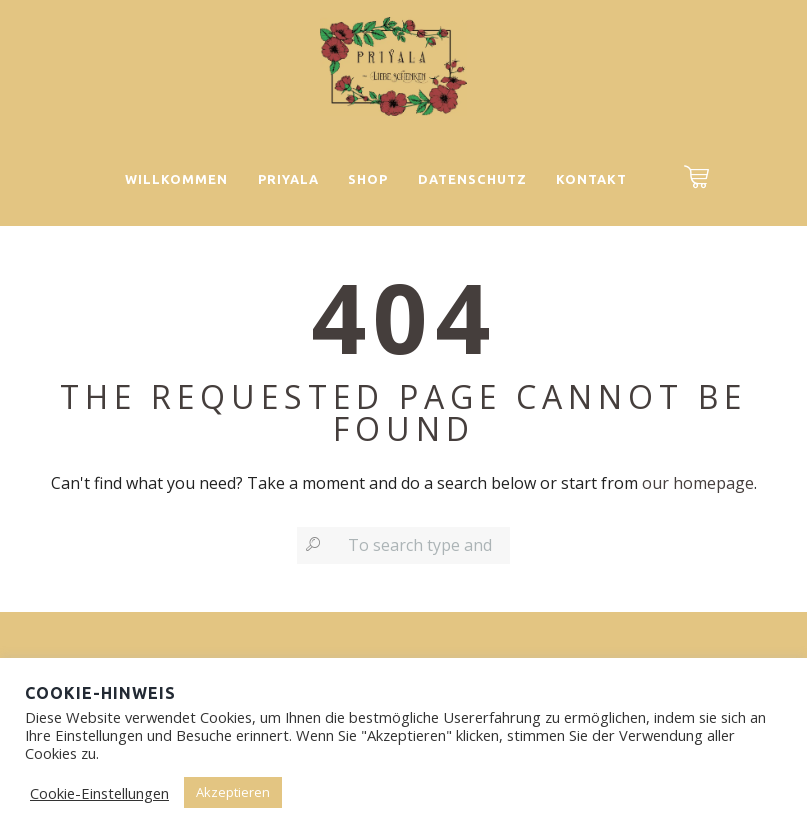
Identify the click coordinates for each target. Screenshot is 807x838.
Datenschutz (472, 179)
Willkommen (176, 179)
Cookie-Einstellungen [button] (99, 793)
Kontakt (591, 179)
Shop (368, 179)
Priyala (288, 179)
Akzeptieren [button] (233, 792)
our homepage (698, 483)
